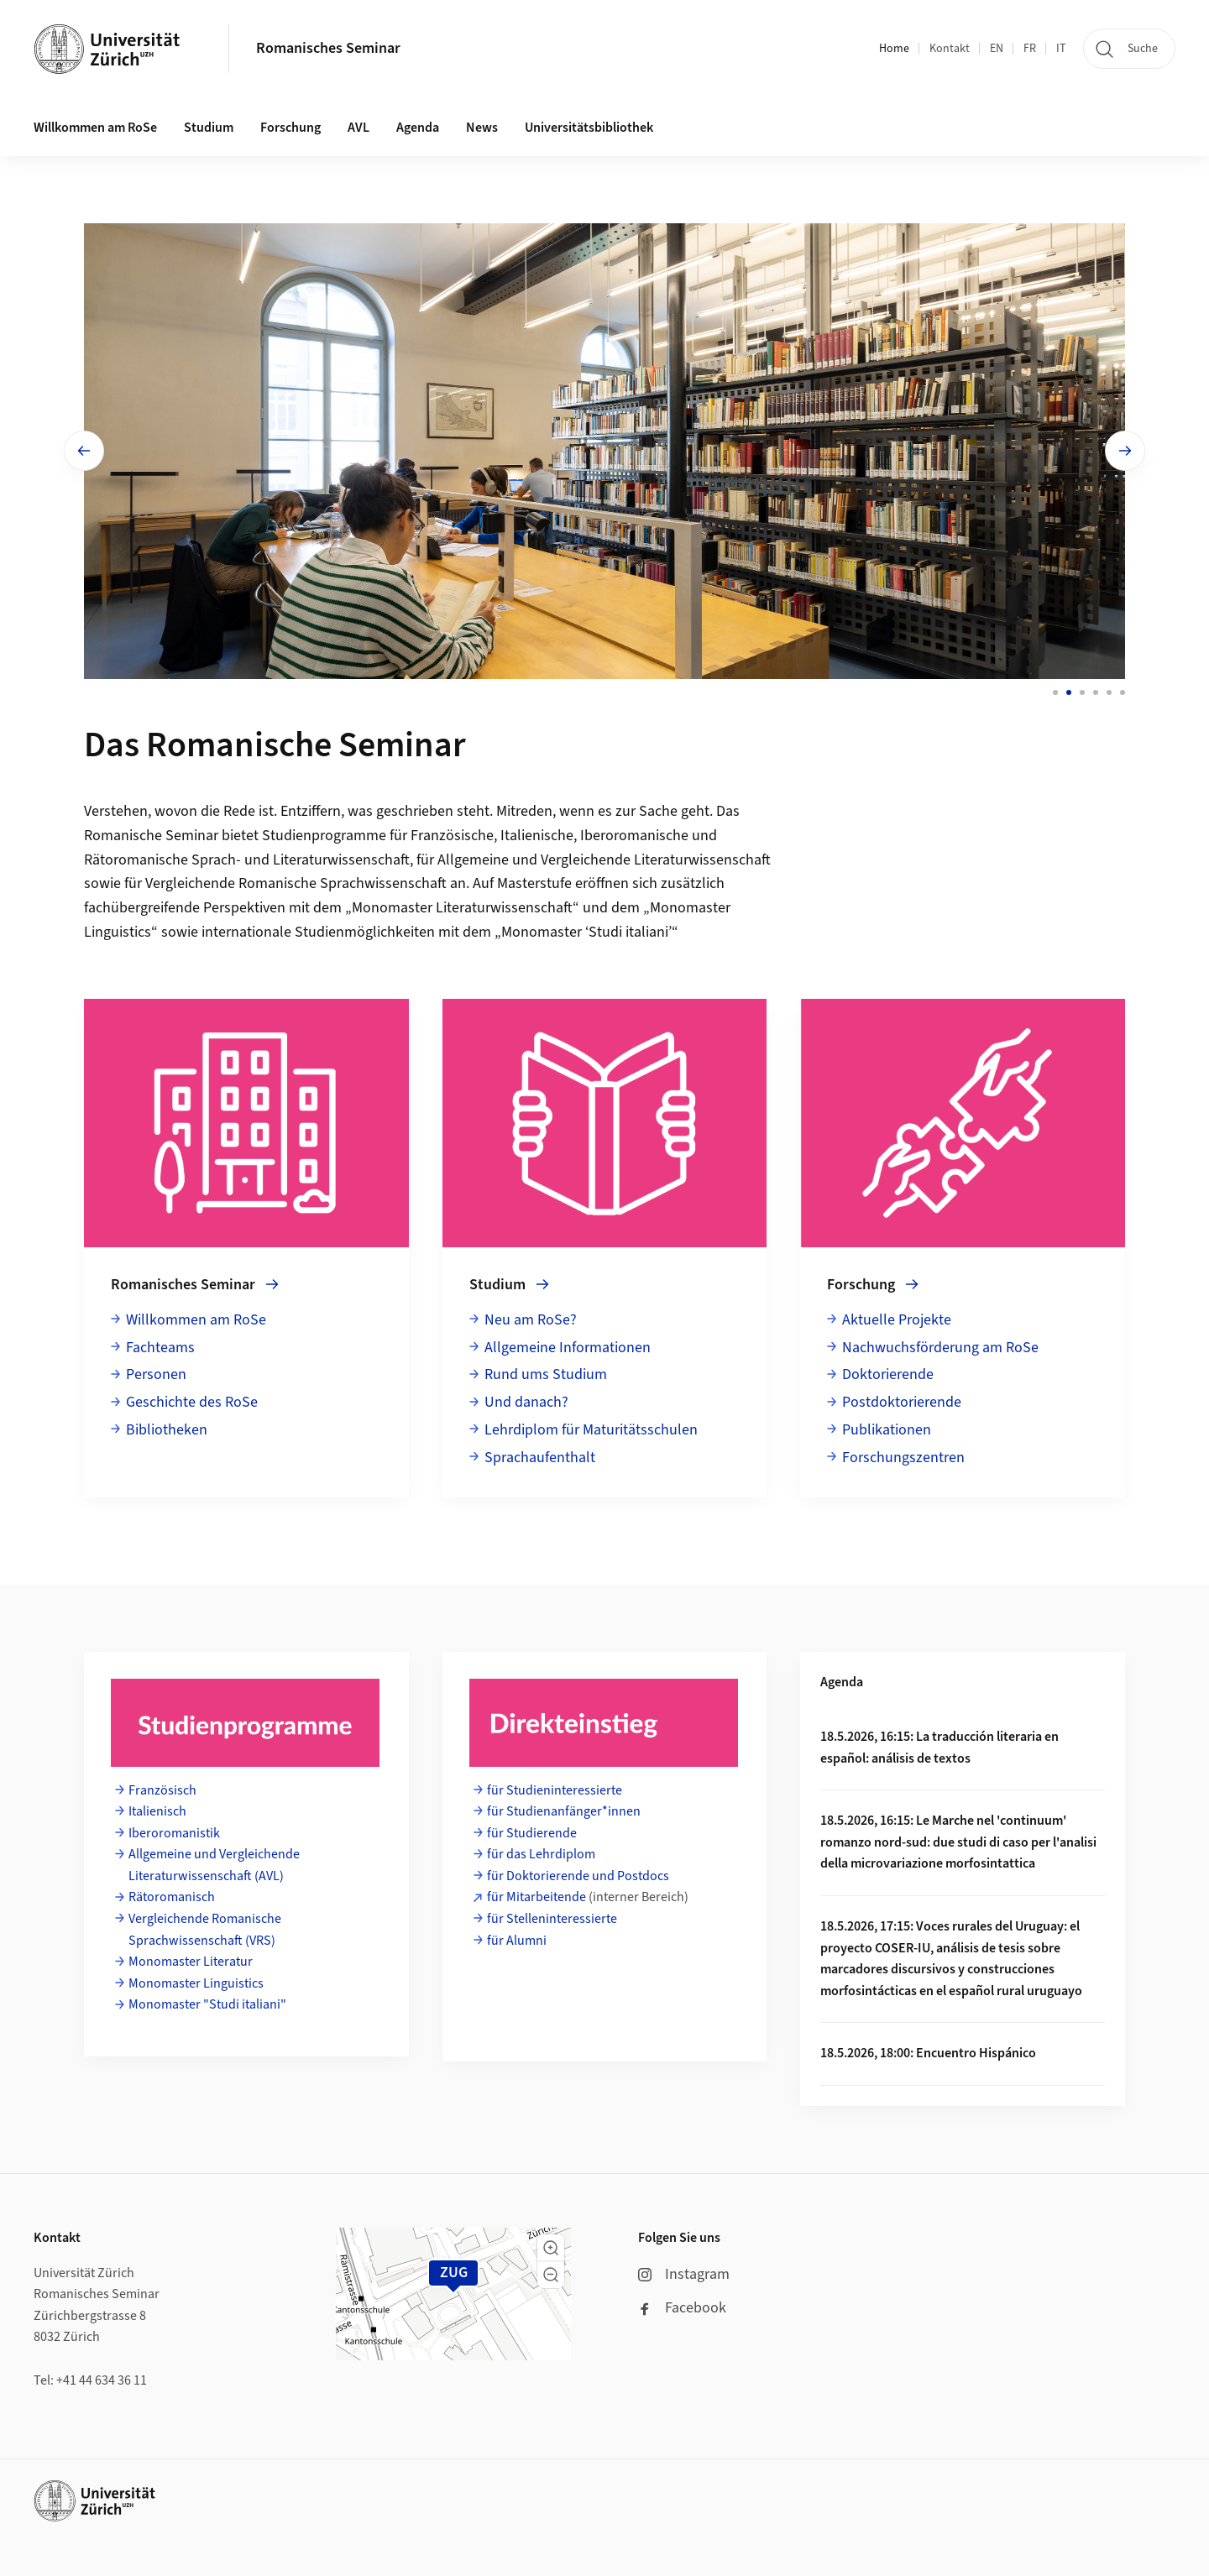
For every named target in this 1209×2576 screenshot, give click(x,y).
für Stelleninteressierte (552, 1919)
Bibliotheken (166, 1429)
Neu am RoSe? (530, 1319)
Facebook (682, 2307)
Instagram (684, 2274)
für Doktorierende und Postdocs (578, 1876)
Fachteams (160, 1347)
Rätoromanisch (171, 1897)
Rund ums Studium (545, 1374)
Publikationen (886, 1429)
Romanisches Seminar (328, 48)
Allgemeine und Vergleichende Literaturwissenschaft (604, 859)
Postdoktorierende (901, 1402)
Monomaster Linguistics (196, 1983)
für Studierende (532, 1833)
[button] (550, 2247)
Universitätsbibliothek (589, 127)
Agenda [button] (417, 127)
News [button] (482, 127)
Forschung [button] (290, 127)
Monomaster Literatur (190, 1961)
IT (1061, 48)
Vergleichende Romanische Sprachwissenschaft (296, 883)
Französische (452, 835)
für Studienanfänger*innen (564, 1811)
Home (894, 48)
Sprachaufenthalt (539, 1457)
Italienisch (158, 1811)
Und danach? (526, 1402)
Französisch (162, 1790)
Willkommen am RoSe (196, 1319)
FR (1029, 48)
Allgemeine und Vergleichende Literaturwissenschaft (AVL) (214, 1865)
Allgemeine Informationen (567, 1347)
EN (996, 48)
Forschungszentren (903, 1457)
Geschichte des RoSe (192, 1402)
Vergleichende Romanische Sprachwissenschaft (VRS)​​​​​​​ (204, 1930)
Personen (156, 1374)
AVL (358, 127)
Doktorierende (888, 1374)
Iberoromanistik (174, 1833)
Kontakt (949, 48)
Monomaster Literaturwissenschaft (462, 907)
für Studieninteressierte (554, 1790)
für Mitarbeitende (536, 1897)
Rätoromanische (136, 859)
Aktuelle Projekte (896, 1319)
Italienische (536, 835)
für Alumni (517, 1940)
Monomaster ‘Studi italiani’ (586, 932)
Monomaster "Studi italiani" (207, 2004)
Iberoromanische (634, 835)
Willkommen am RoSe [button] (95, 127)
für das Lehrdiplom (541, 1854)
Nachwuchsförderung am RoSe (940, 1347)
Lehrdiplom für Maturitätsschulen (591, 1429)
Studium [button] (208, 127)
